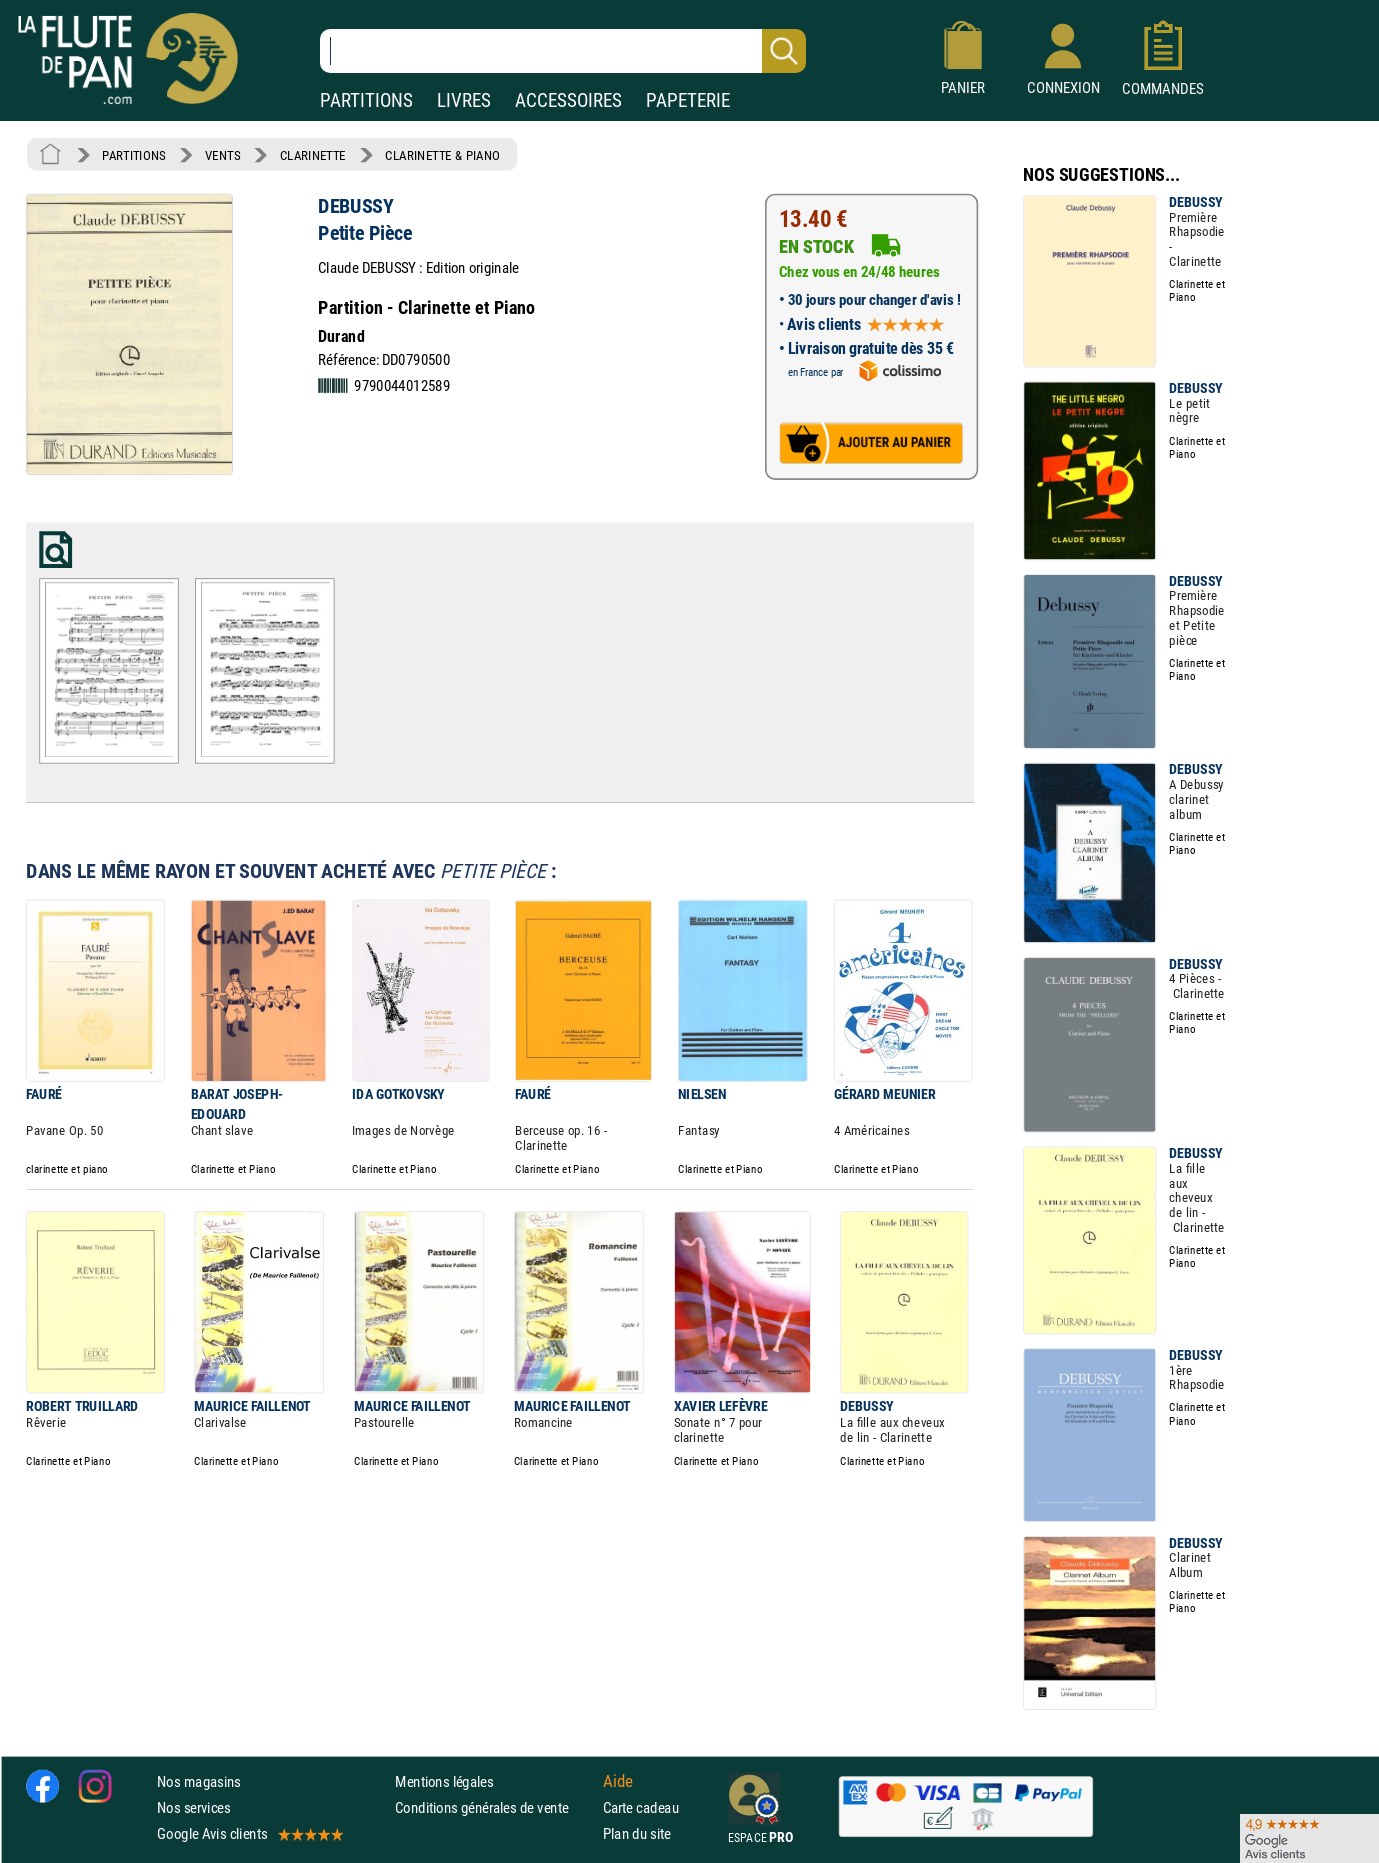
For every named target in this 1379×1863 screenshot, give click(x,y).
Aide (618, 1781)
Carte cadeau (641, 1807)
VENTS (222, 155)
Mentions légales (444, 1781)
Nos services (193, 1807)
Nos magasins (199, 1781)
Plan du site (637, 1833)
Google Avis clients (249, 1833)
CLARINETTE (313, 155)
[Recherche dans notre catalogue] (563, 51)
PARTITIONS (366, 100)
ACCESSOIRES (568, 100)
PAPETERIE (688, 100)
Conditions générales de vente (494, 1807)
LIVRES (464, 100)
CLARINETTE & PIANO (442, 155)
